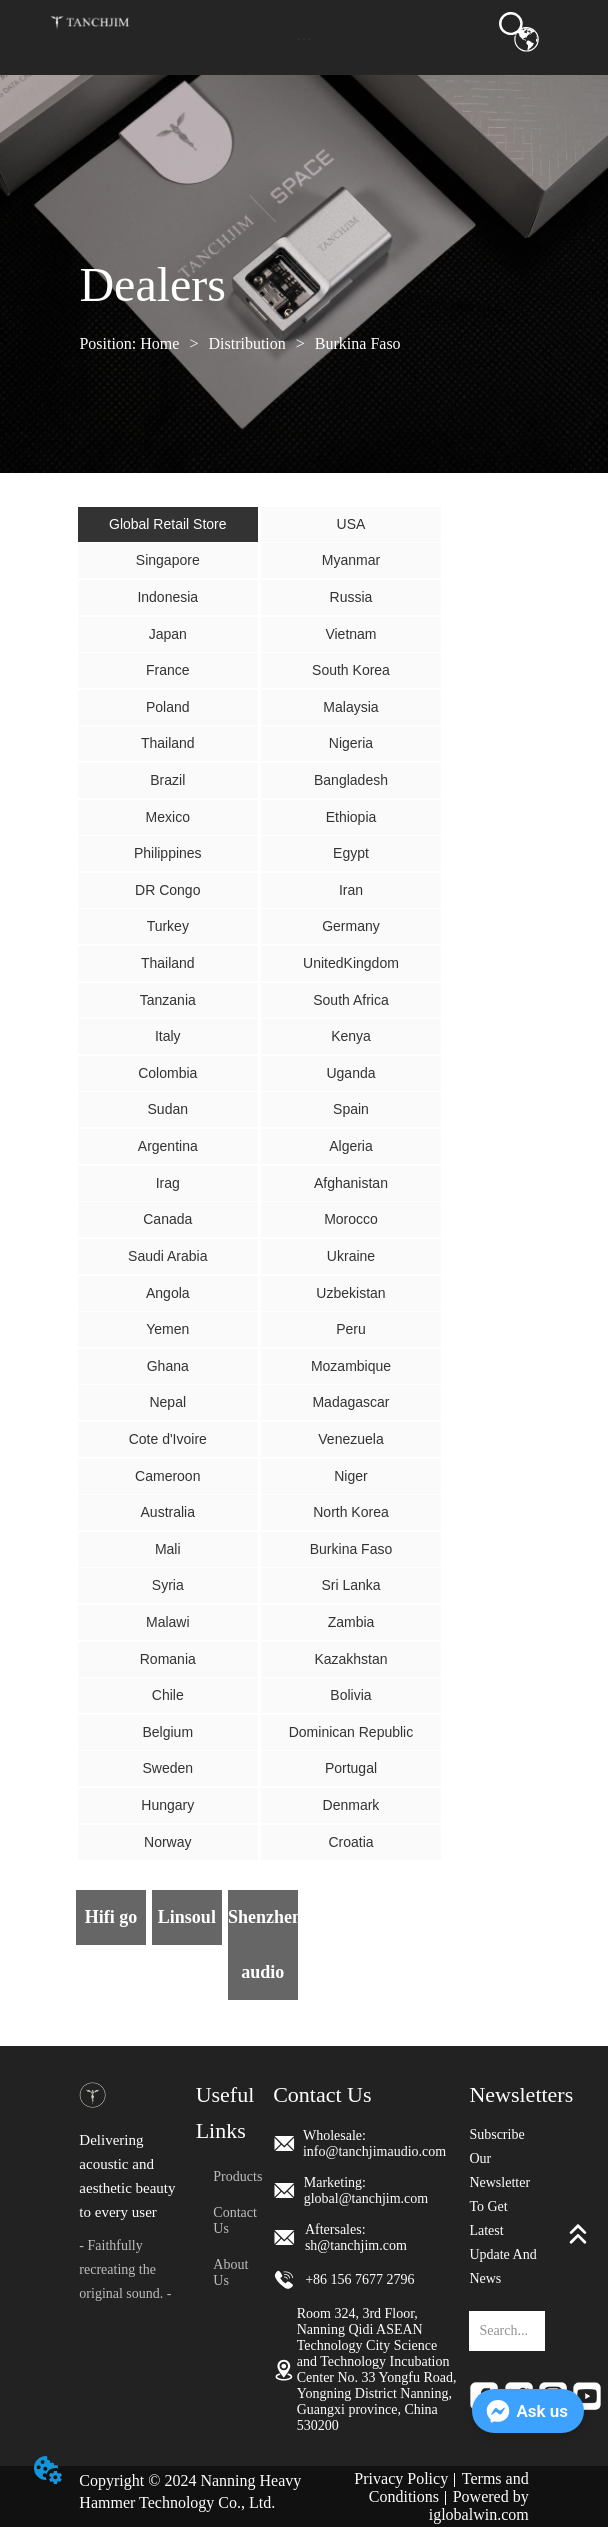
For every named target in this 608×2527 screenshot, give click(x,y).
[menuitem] (304, 39)
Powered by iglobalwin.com (479, 2505)
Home (159, 343)
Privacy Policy (401, 2478)
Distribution (246, 343)
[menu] (304, 39)
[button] (303, 38)
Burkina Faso (356, 343)
